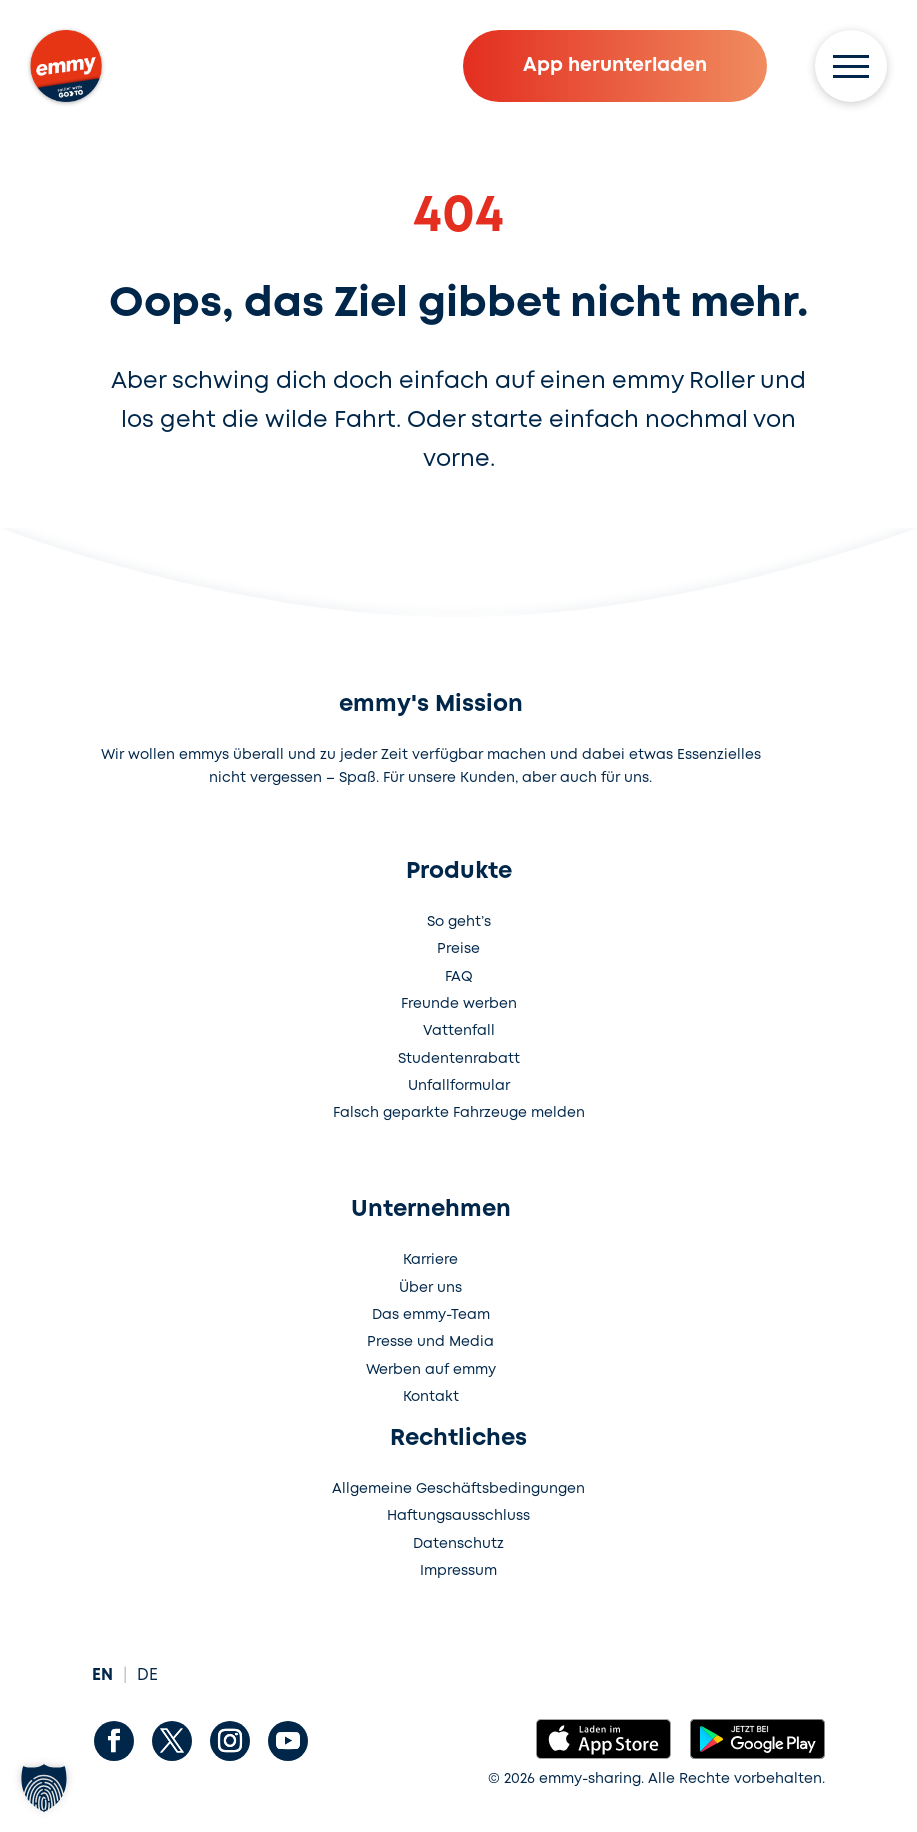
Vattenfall (459, 1031)
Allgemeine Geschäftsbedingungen (458, 1489)
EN (102, 1675)
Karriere (430, 1260)
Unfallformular (459, 1086)
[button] (44, 1788)
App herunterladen (615, 65)
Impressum (458, 1571)
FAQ (459, 977)
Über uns (430, 1288)
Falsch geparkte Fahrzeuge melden (459, 1113)
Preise (458, 949)
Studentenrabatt (459, 1059)
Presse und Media (430, 1342)
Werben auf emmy (431, 1370)
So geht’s (459, 922)
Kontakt (431, 1397)
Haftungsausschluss (458, 1516)
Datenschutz (458, 1544)
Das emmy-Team (431, 1315)
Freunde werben (459, 1004)
